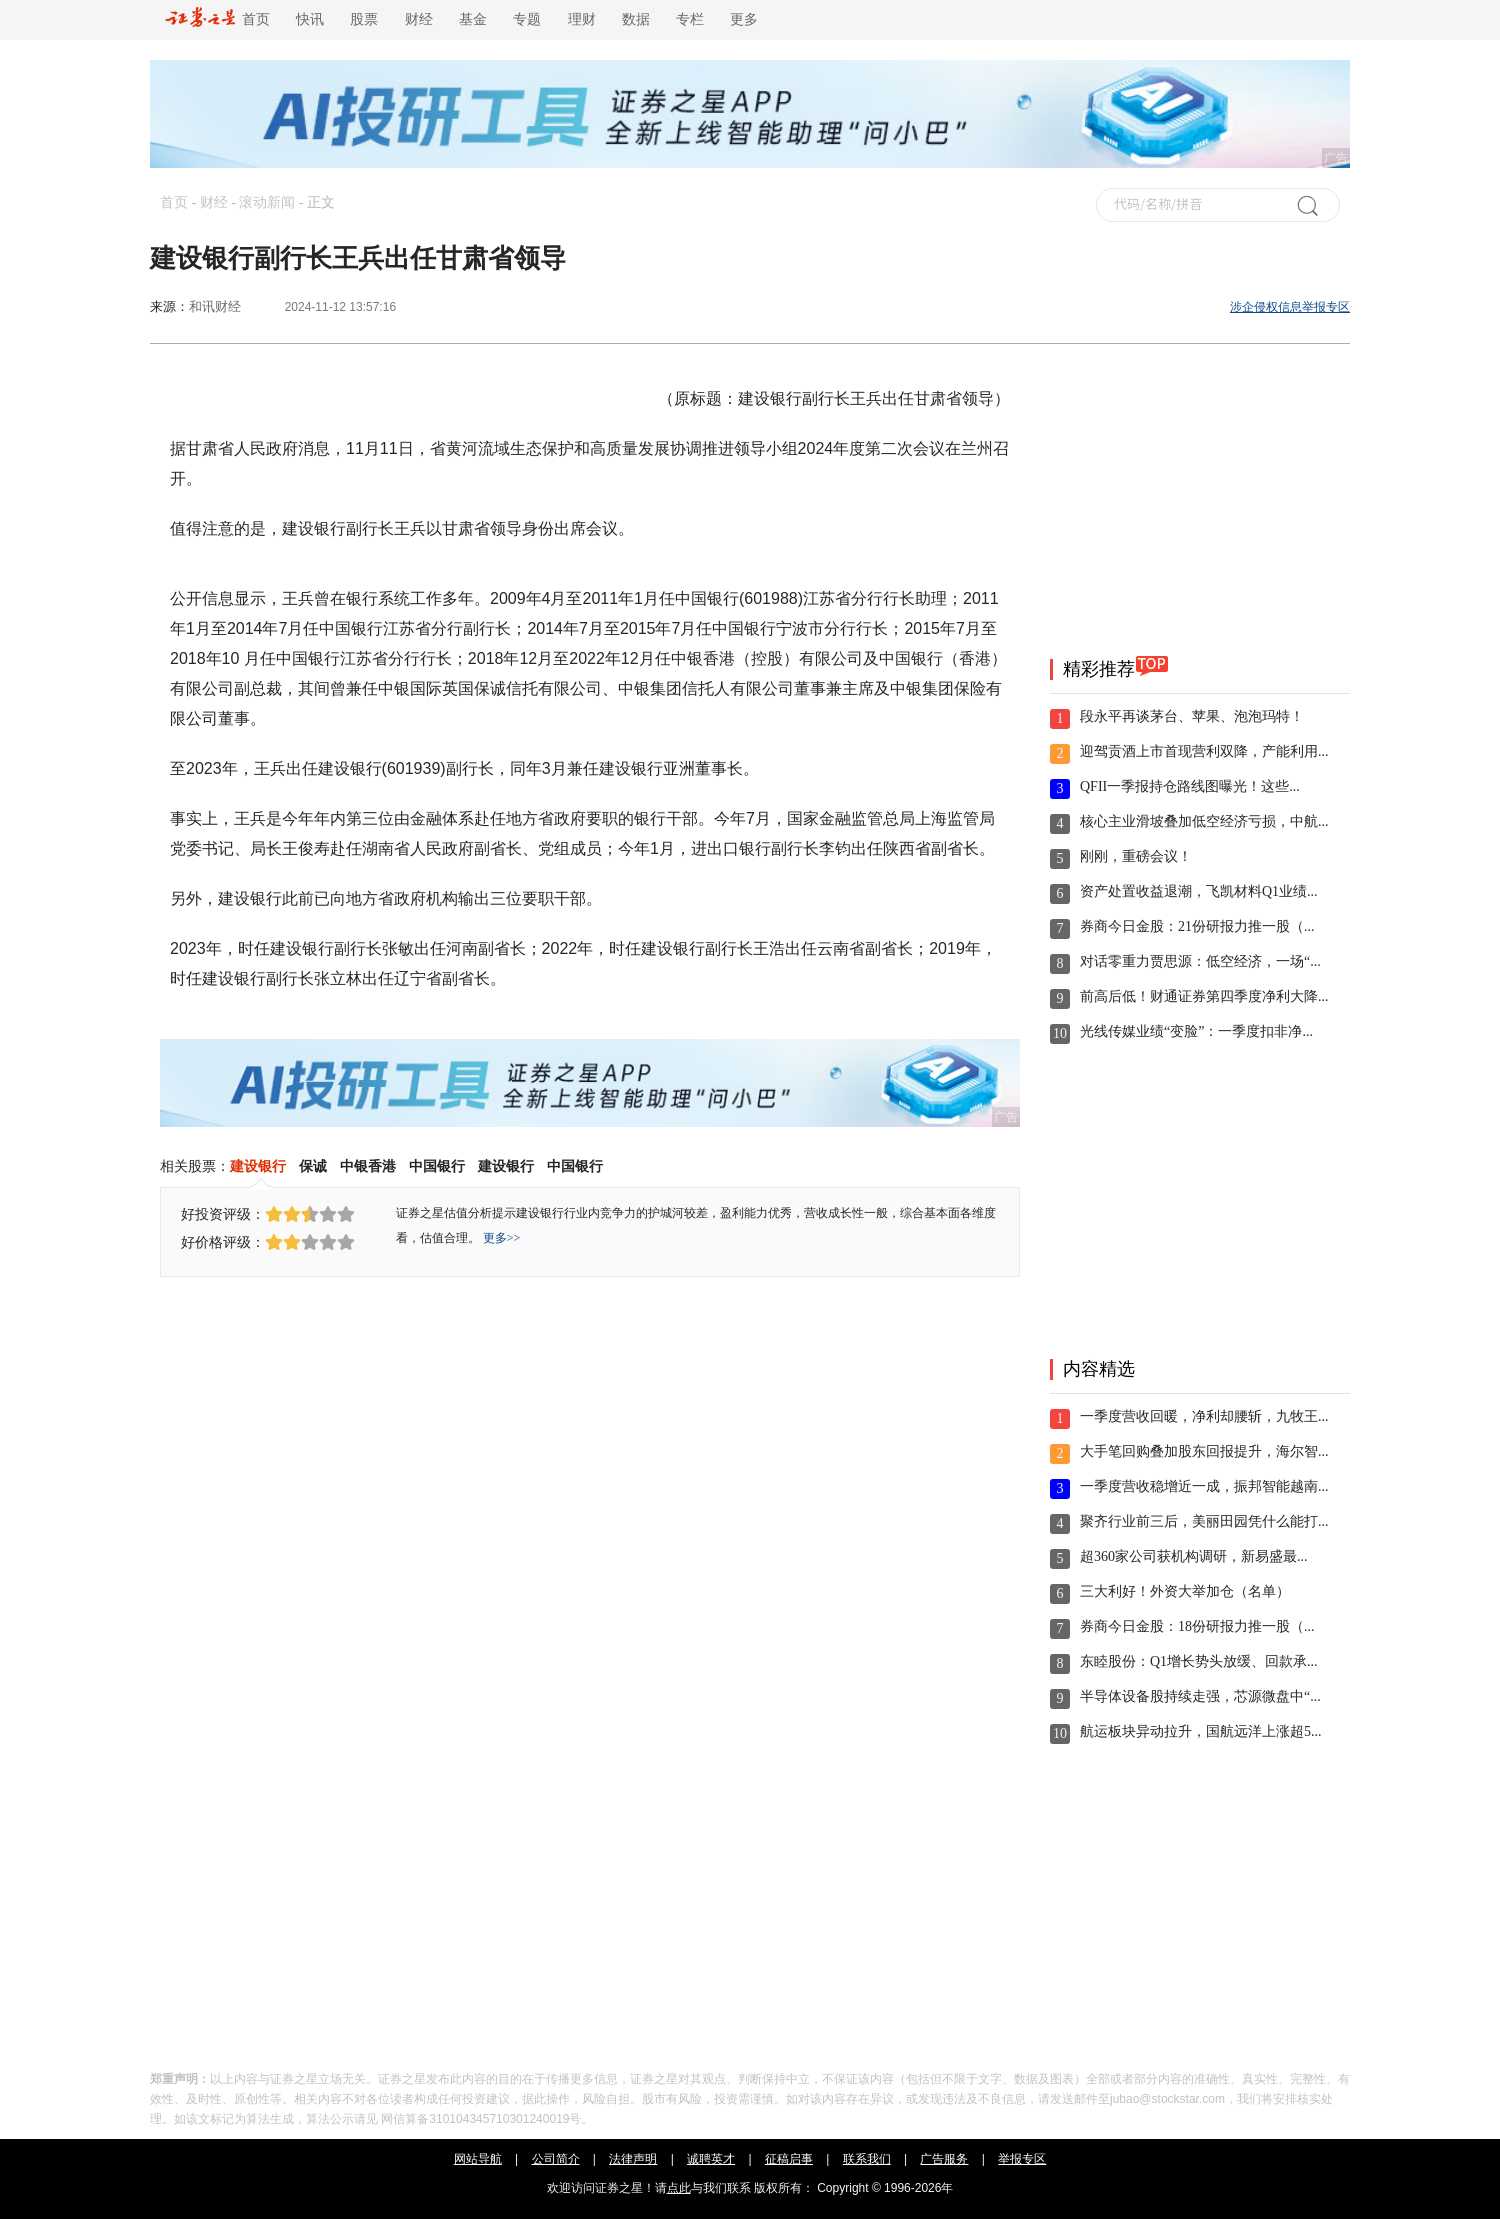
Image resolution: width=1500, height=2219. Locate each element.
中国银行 (437, 1166)
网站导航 (478, 2159)
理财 (582, 19)
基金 (473, 19)
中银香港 (368, 1166)
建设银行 (258, 1166)
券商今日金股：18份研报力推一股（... (1197, 1626)
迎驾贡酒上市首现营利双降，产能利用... (1204, 751)
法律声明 (633, 2159)
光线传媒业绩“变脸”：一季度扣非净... (1196, 1031)
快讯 (310, 19)
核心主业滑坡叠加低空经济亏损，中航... (1204, 821)
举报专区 (1022, 2159)
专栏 (690, 19)
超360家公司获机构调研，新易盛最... (1194, 1556)
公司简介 (556, 2159)
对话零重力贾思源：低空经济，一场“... (1200, 961)
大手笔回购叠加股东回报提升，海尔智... (1204, 1451)
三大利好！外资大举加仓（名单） (1185, 1591)
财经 (419, 19)
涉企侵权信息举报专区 (1290, 307)
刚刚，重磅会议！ (1136, 856)
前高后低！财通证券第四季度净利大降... (1204, 996)
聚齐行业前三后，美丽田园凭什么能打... (1204, 1521)
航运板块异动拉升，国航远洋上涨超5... (1201, 1731)
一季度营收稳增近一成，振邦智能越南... (1204, 1486)
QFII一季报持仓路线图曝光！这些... (1190, 786)
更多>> (502, 1238)
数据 (636, 19)
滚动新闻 (267, 202)
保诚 (313, 1166)
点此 (679, 2188)
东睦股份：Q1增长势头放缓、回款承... (1199, 1661)
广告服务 (944, 2159)
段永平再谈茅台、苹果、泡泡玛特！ (1192, 716)
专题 (527, 19)
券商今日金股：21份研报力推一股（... (1197, 926)
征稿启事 (789, 2159)
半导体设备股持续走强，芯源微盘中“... (1200, 1696)
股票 (364, 19)
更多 (744, 19)
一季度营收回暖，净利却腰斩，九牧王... (1204, 1416)
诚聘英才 (711, 2159)
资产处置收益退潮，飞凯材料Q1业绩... (1199, 891)
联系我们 (867, 2159)
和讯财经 (215, 306)
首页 (217, 19)
